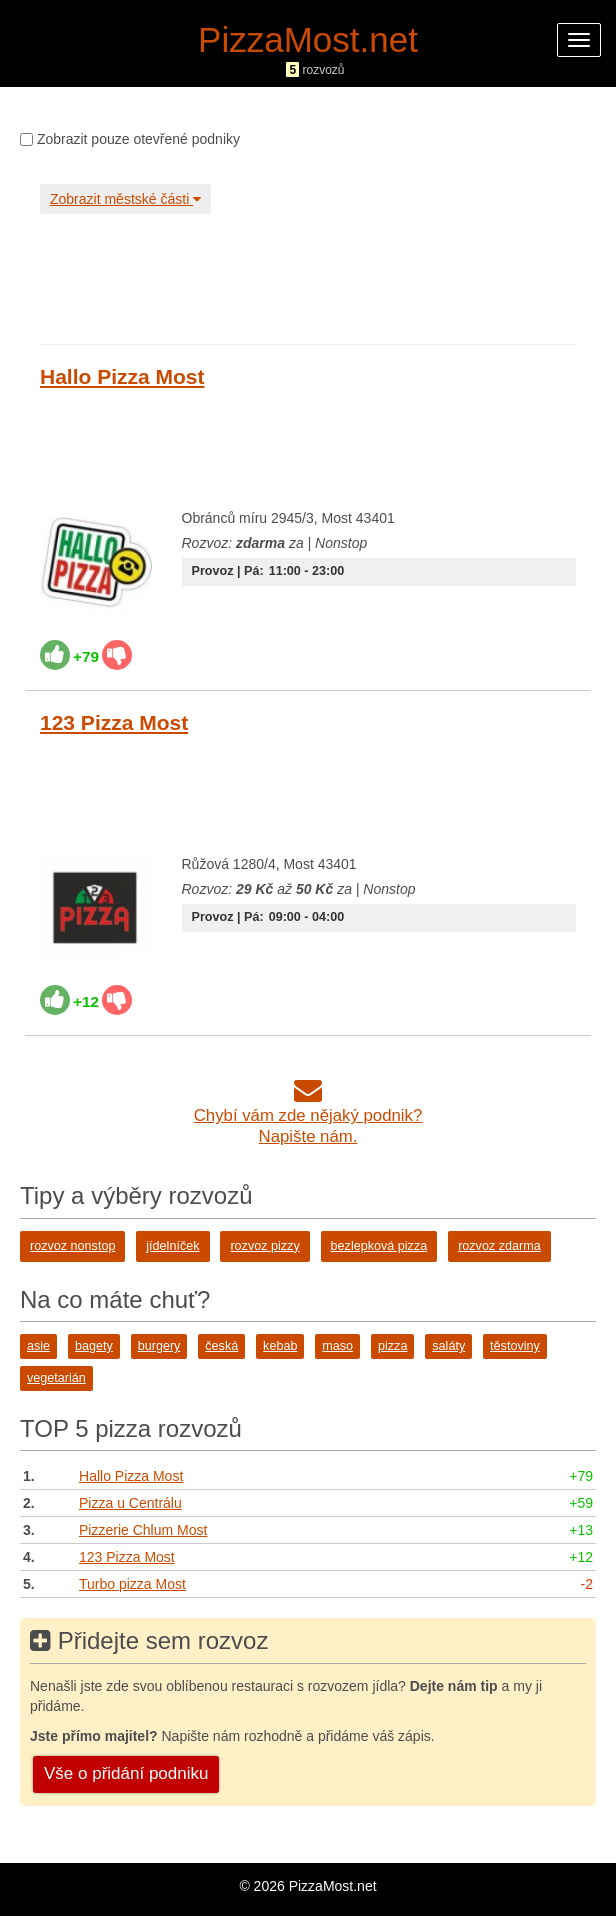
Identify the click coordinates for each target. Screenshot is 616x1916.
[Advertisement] (215, 274)
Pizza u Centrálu (130, 1503)
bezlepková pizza (379, 1246)
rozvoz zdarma (499, 1246)
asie (38, 1346)
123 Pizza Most (114, 722)
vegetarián (56, 1378)
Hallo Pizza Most (122, 376)
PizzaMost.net (308, 39)
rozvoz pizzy (264, 1246)
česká (221, 1346)
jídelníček (172, 1246)
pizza (392, 1346)
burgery (159, 1346)
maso (337, 1346)
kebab (280, 1346)
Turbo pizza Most (132, 1584)
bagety (94, 1346)
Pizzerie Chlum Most (143, 1530)
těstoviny (515, 1346)
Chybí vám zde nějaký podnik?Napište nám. (308, 1115)
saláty (448, 1346)
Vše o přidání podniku (126, 1773)
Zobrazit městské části (125, 199)
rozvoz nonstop (72, 1246)
